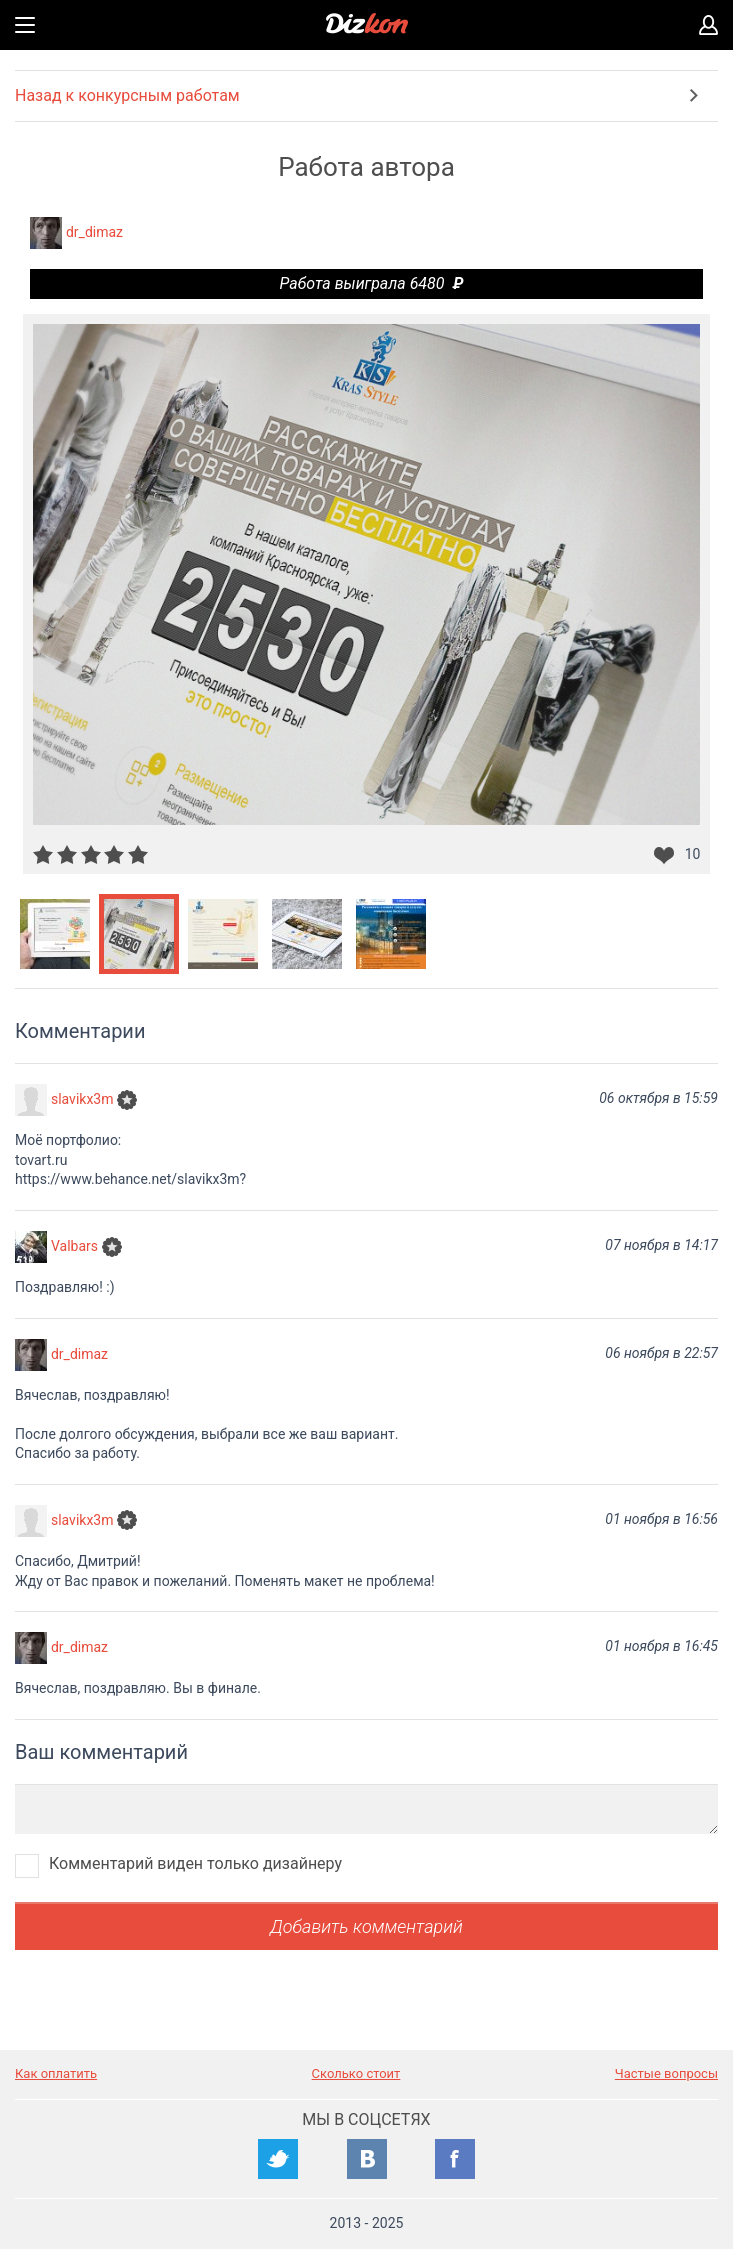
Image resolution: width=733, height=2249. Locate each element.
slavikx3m (82, 1099)
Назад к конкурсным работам (127, 95)
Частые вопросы (666, 2073)
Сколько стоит (356, 2073)
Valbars (74, 1246)
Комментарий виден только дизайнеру (195, 1863)
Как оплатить (56, 2073)
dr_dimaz (94, 232)
